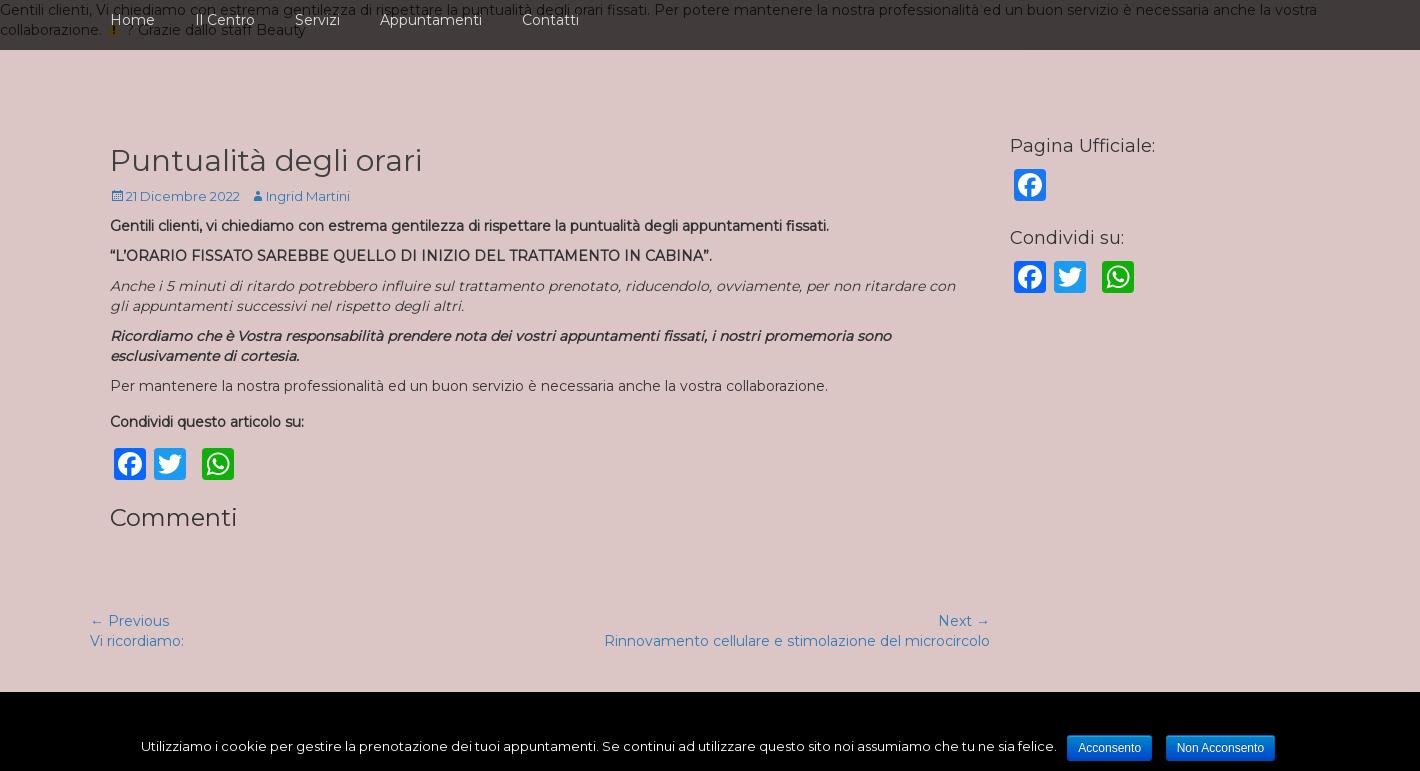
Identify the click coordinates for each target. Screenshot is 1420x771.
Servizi (317, 20)
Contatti (550, 20)
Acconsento (1109, 748)
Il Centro (225, 20)
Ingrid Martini (308, 196)
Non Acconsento (1220, 748)
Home (132, 20)
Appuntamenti (431, 20)
